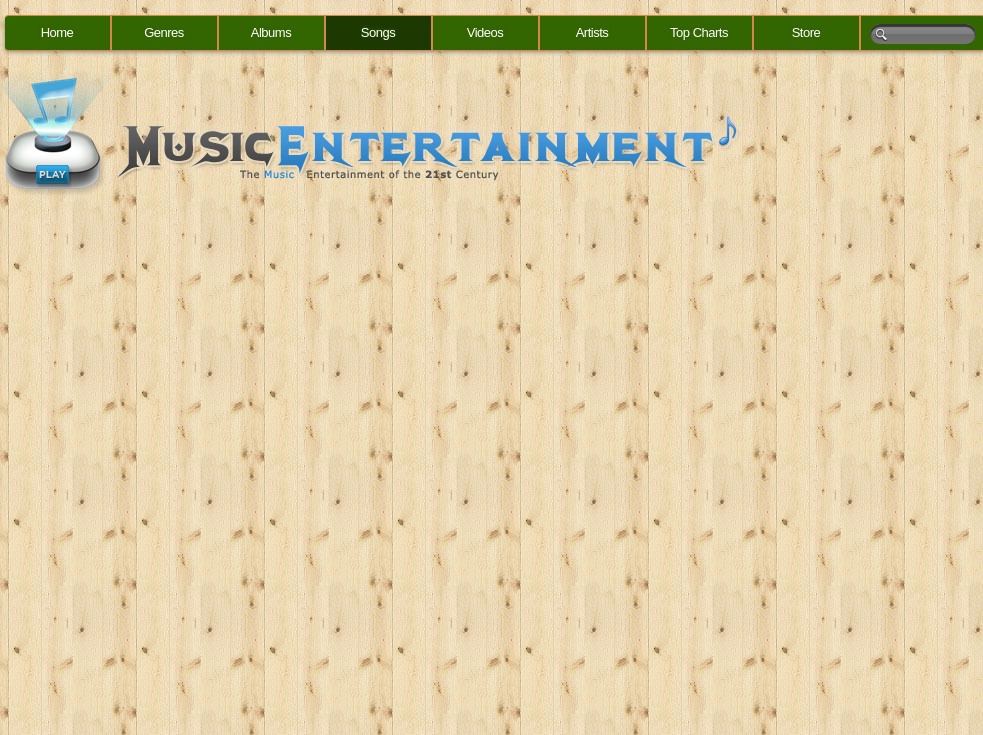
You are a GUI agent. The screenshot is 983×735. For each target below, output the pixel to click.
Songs (378, 32)
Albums (271, 32)
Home (57, 32)
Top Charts (699, 32)
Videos (485, 32)
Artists (592, 32)
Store (806, 32)
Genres (164, 32)
